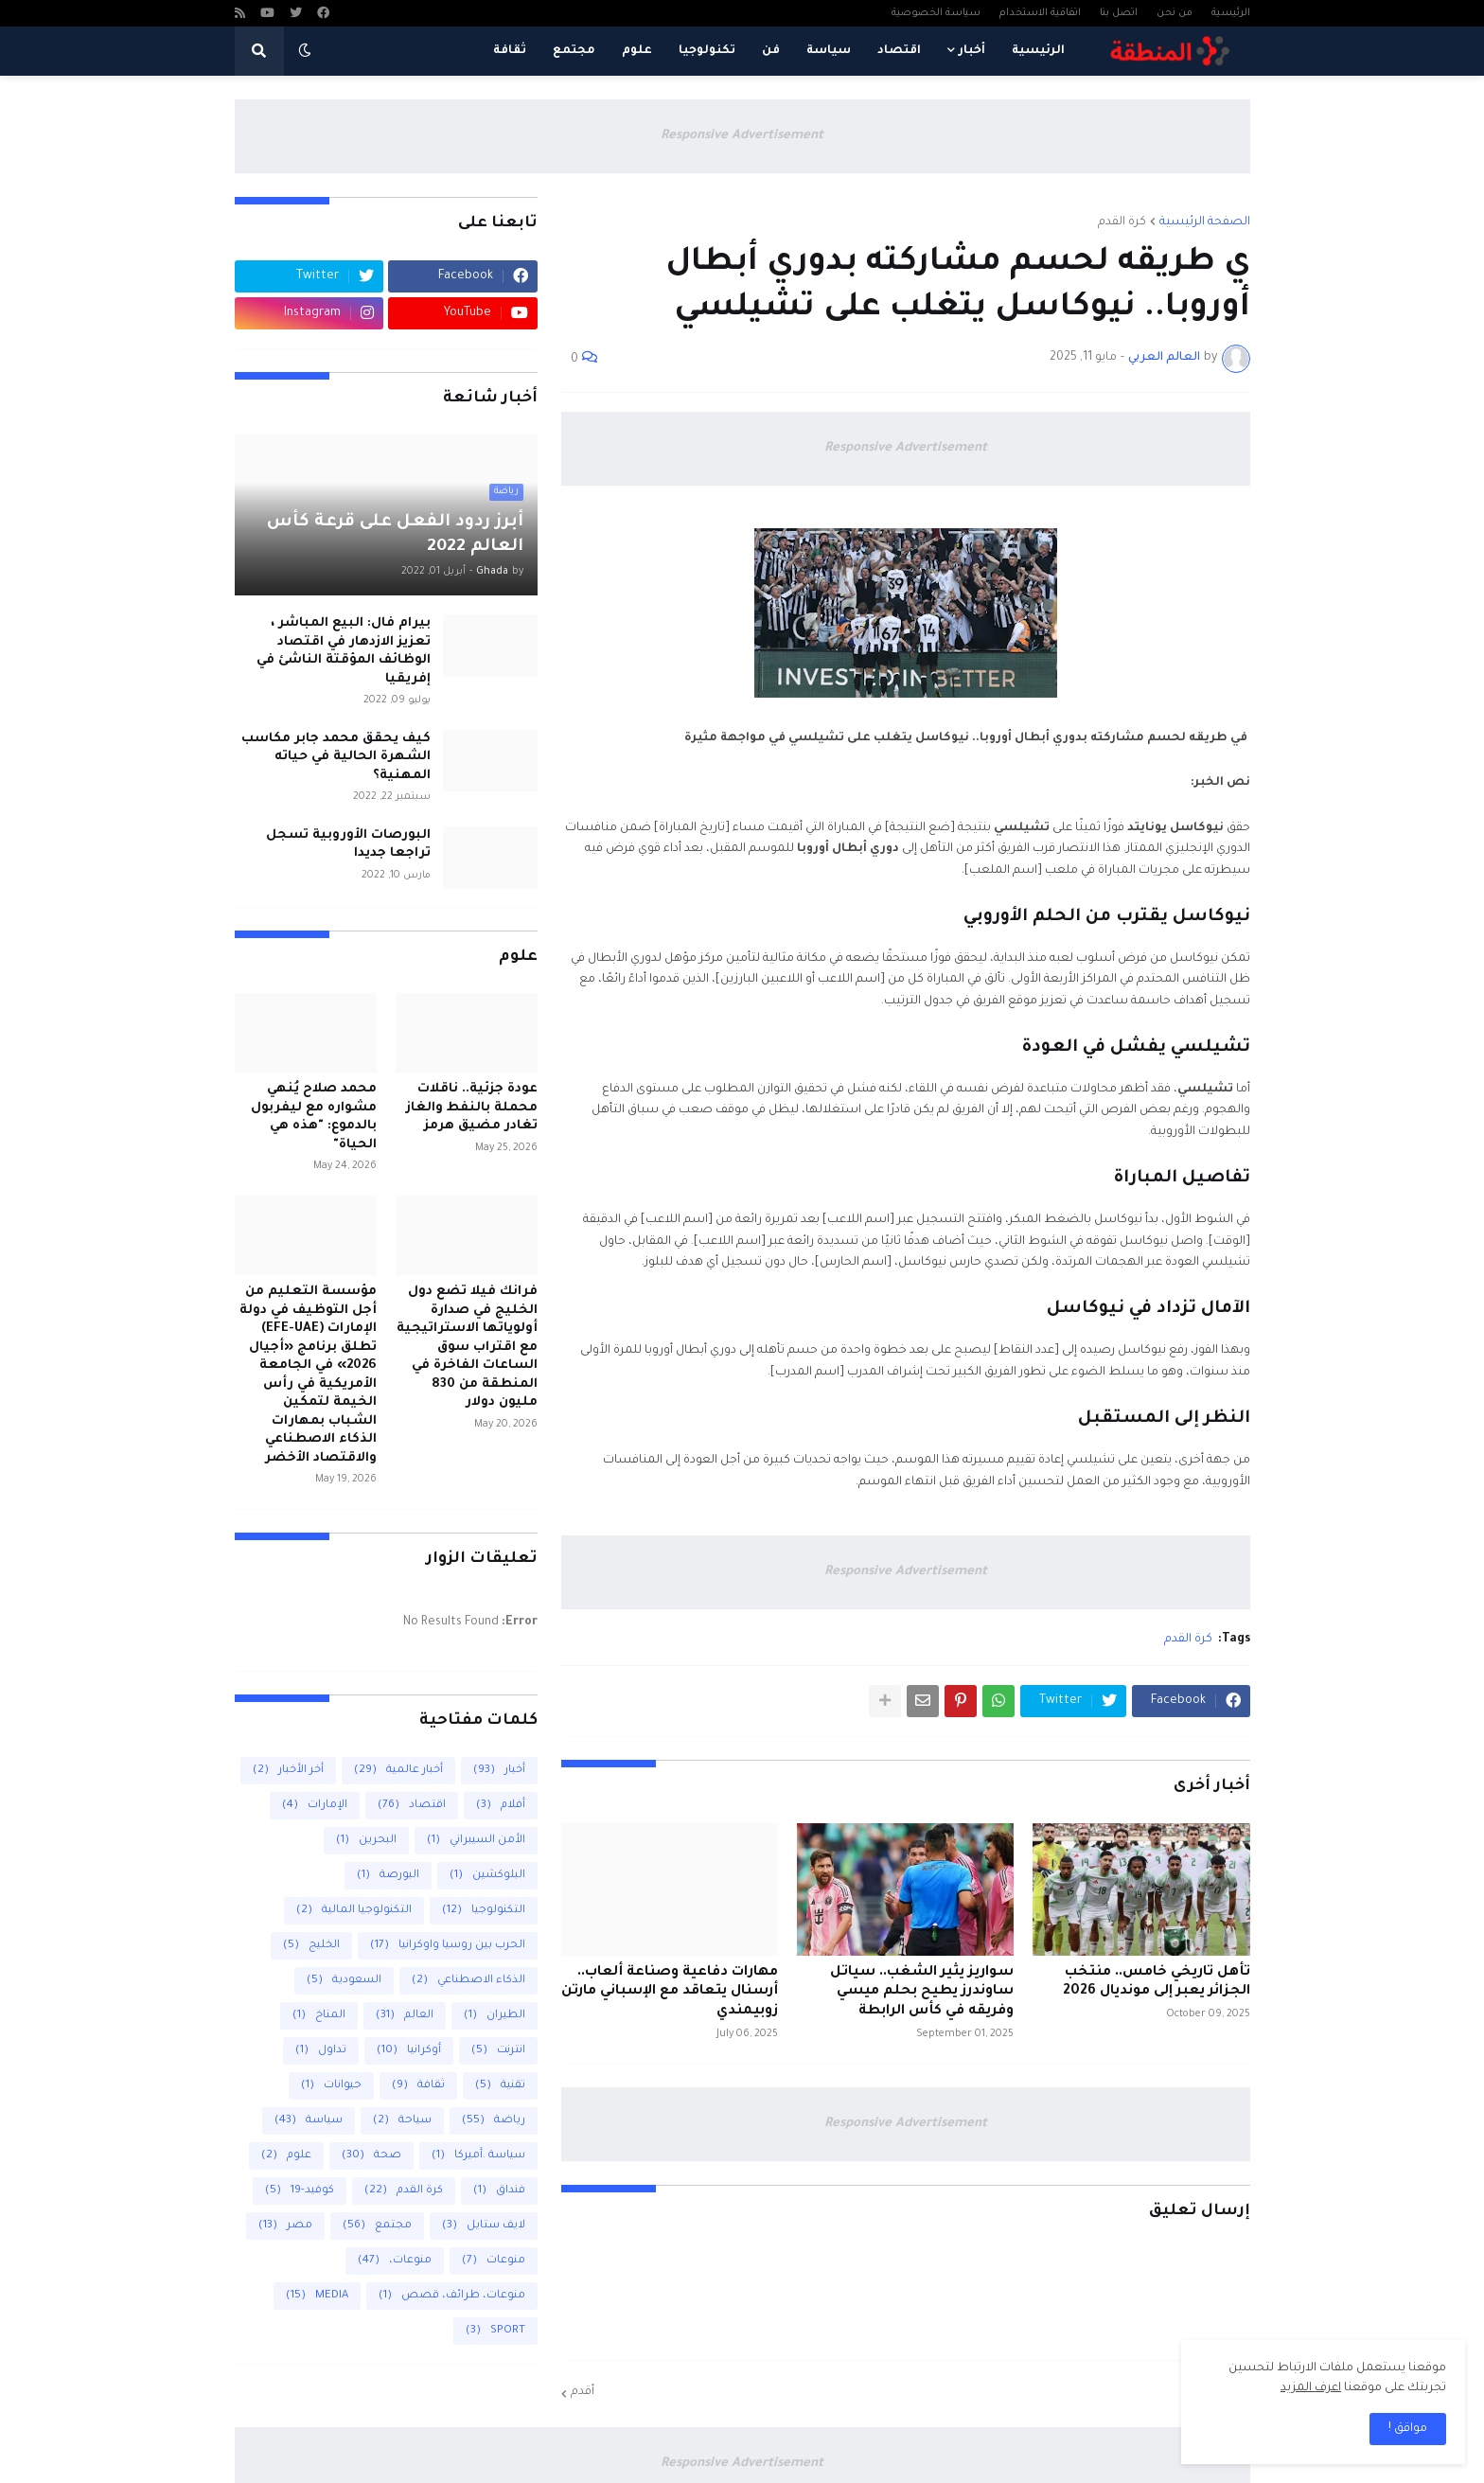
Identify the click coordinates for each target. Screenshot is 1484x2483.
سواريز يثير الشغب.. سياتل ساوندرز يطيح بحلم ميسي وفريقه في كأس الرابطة (922, 1992)
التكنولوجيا (483, 1910)
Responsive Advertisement (742, 136)
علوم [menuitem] (637, 51)
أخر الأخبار (288, 1770)
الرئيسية (1230, 13)
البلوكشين (487, 1875)
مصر (285, 2226)
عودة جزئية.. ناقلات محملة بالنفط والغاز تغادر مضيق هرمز (472, 1107)
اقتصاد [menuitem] (899, 51)
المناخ (318, 2016)
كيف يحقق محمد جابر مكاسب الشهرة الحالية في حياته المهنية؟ (336, 757)
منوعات (493, 2261)
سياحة (402, 2121)
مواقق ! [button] (1407, 2429)
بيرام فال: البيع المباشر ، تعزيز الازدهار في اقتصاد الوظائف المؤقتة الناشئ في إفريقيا (343, 651)
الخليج (311, 1946)
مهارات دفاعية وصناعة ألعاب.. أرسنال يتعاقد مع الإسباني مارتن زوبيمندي (669, 1992)
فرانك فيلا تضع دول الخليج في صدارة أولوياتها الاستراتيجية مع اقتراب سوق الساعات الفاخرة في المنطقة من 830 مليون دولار (467, 1347)
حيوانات (331, 2086)
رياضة (493, 2121)
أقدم (582, 2392)
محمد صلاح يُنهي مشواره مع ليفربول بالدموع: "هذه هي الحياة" (314, 1117)
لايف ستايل (483, 2226)
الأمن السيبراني (476, 1840)
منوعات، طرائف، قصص (452, 2296)
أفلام (500, 1805)
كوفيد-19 (299, 2191)
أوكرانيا (409, 2051)
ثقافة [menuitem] (509, 51)
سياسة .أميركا (478, 2156)
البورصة (388, 1875)
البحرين (366, 1840)
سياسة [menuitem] (828, 51)
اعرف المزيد (1311, 2388)
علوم (286, 2156)
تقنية (500, 2086)
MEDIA (317, 2296)
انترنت (498, 2051)
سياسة (308, 2121)
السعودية (344, 1981)
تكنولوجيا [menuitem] (707, 51)
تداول (320, 2051)
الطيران (494, 2016)
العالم (404, 2016)
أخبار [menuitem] (972, 51)
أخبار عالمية (398, 1770)
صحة (371, 2156)
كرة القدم (1122, 222)
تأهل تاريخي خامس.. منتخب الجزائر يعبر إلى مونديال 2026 (1156, 1982)
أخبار (499, 1770)
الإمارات (314, 1805)
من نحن (1174, 13)
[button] (305, 51)
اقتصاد (412, 1805)
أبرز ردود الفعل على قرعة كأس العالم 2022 (395, 535)
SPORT (495, 2331)
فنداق (499, 2191)
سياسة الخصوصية (936, 13)
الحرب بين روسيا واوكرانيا (447, 1946)
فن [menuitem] (771, 51)
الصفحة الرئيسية (1204, 222)
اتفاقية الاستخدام (1040, 13)
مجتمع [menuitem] (574, 51)
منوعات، (395, 2261)
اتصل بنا (1119, 13)
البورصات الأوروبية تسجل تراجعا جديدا (348, 844)
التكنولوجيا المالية (354, 1910)
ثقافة (418, 2086)
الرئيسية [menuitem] (1038, 51)
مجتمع (377, 2226)
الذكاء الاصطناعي (468, 1981)
